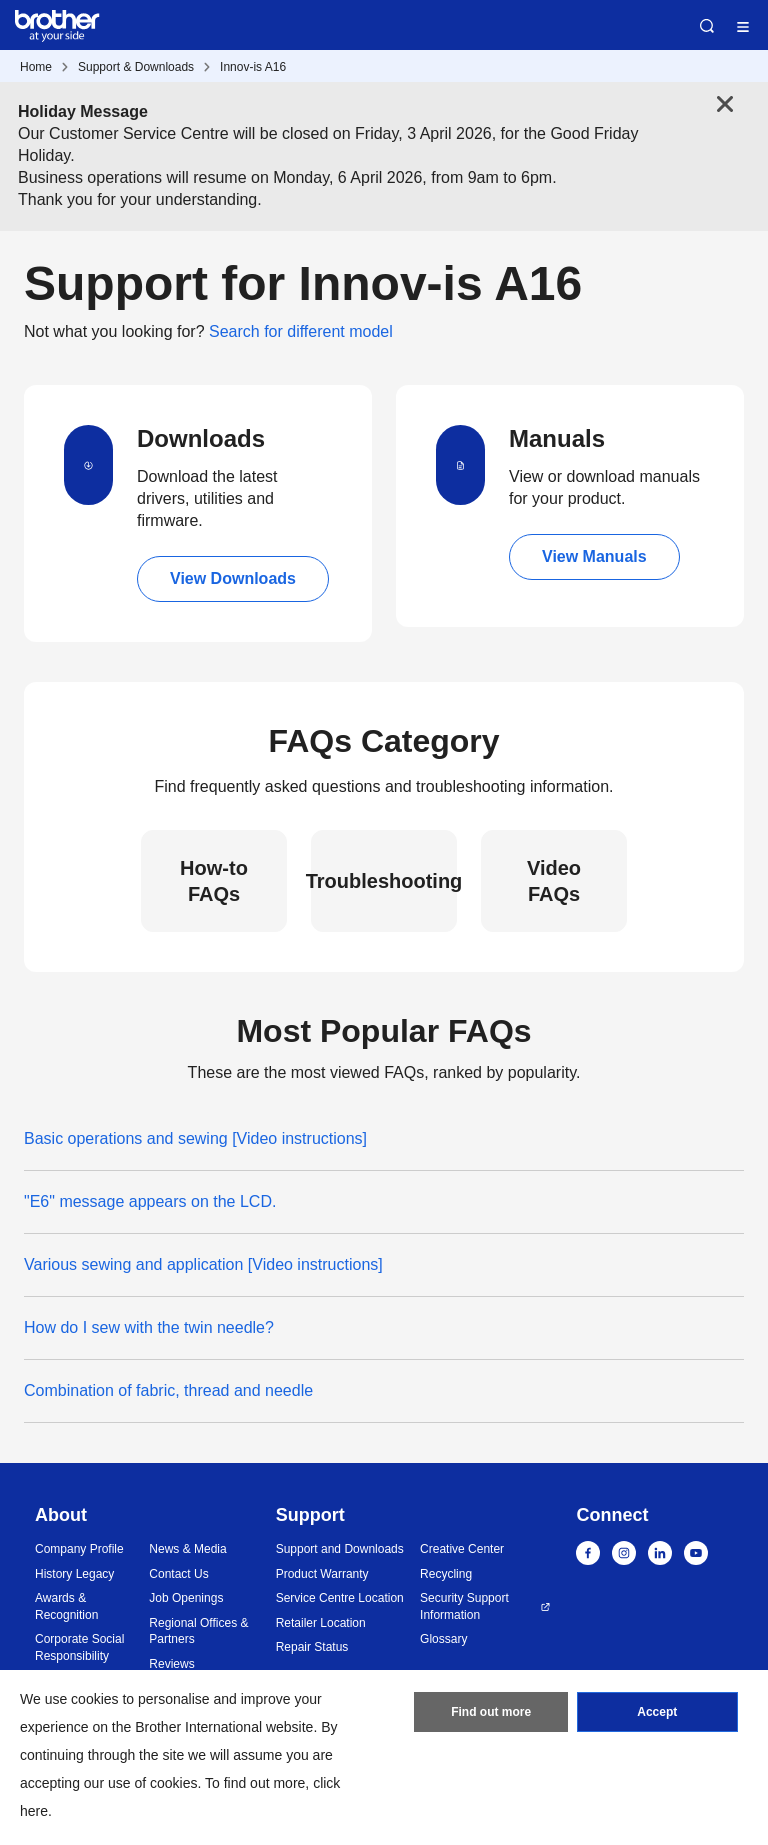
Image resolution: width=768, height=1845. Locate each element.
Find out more (491, 1712)
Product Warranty (322, 1574)
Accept (657, 1712)
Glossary (443, 1639)
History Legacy (74, 1574)
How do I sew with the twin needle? (149, 1327)
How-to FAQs (214, 881)
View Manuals (594, 556)
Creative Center (462, 1549)
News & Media (187, 1549)
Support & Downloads (136, 67)
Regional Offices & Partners (198, 1631)
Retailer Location (321, 1623)
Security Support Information (464, 1606)
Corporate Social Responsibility (79, 1647)
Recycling (446, 1574)
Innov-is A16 (253, 67)
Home (36, 67)
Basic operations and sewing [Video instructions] (195, 1138)
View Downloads (233, 578)
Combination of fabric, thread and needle (168, 1390)
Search (707, 26)
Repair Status (312, 1647)
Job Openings (186, 1598)
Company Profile (79, 1549)
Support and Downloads (340, 1549)
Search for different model (301, 331)
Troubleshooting (384, 881)
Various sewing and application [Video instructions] (203, 1264)
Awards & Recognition (66, 1606)
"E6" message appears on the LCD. (150, 1201)
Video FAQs (554, 881)
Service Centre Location (340, 1598)
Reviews (171, 1664)
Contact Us (178, 1574)
